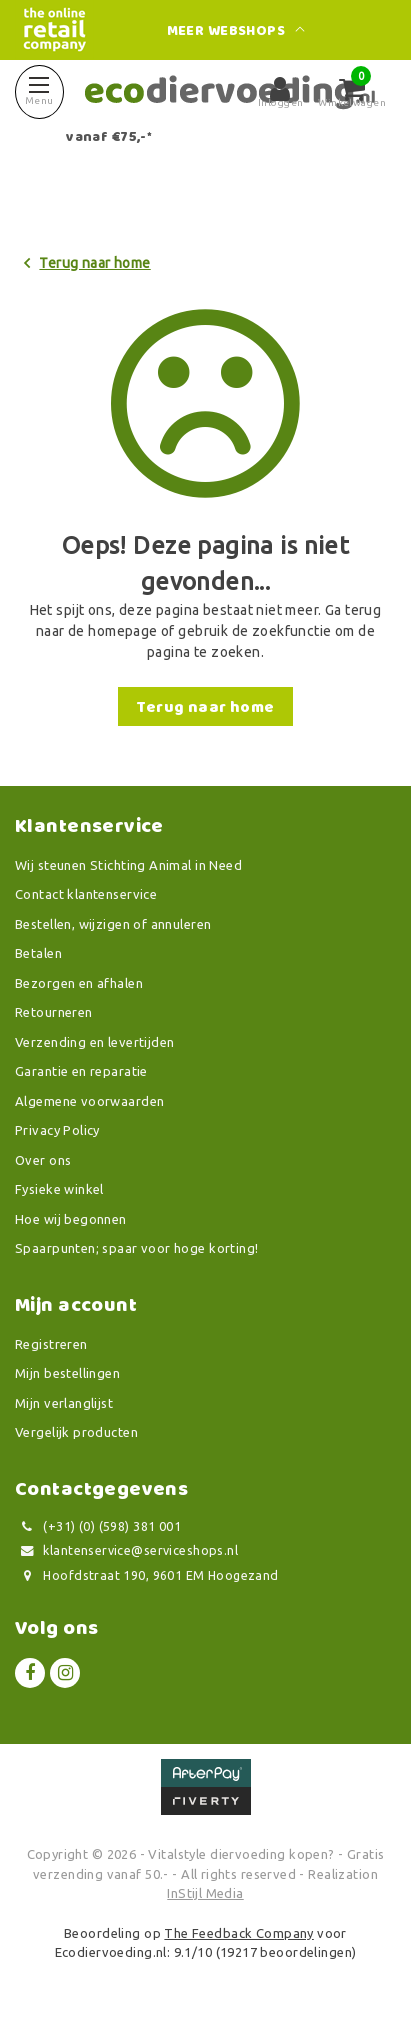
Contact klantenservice (86, 894)
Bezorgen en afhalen (79, 983)
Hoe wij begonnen (71, 1219)
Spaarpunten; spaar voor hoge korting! (137, 1248)
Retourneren (54, 1012)
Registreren (51, 1344)
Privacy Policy (57, 1130)
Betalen (38, 953)
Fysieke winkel (59, 1189)
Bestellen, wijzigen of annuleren (113, 924)
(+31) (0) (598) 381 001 (98, 1526)
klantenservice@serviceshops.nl (126, 1550)
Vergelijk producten (76, 1432)
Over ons (43, 1160)
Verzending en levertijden (95, 1042)
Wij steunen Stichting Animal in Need (128, 865)
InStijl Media (205, 1893)
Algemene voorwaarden (89, 1101)
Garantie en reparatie (81, 1071)
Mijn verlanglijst (64, 1403)
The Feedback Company (238, 1933)
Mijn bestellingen (67, 1373)
